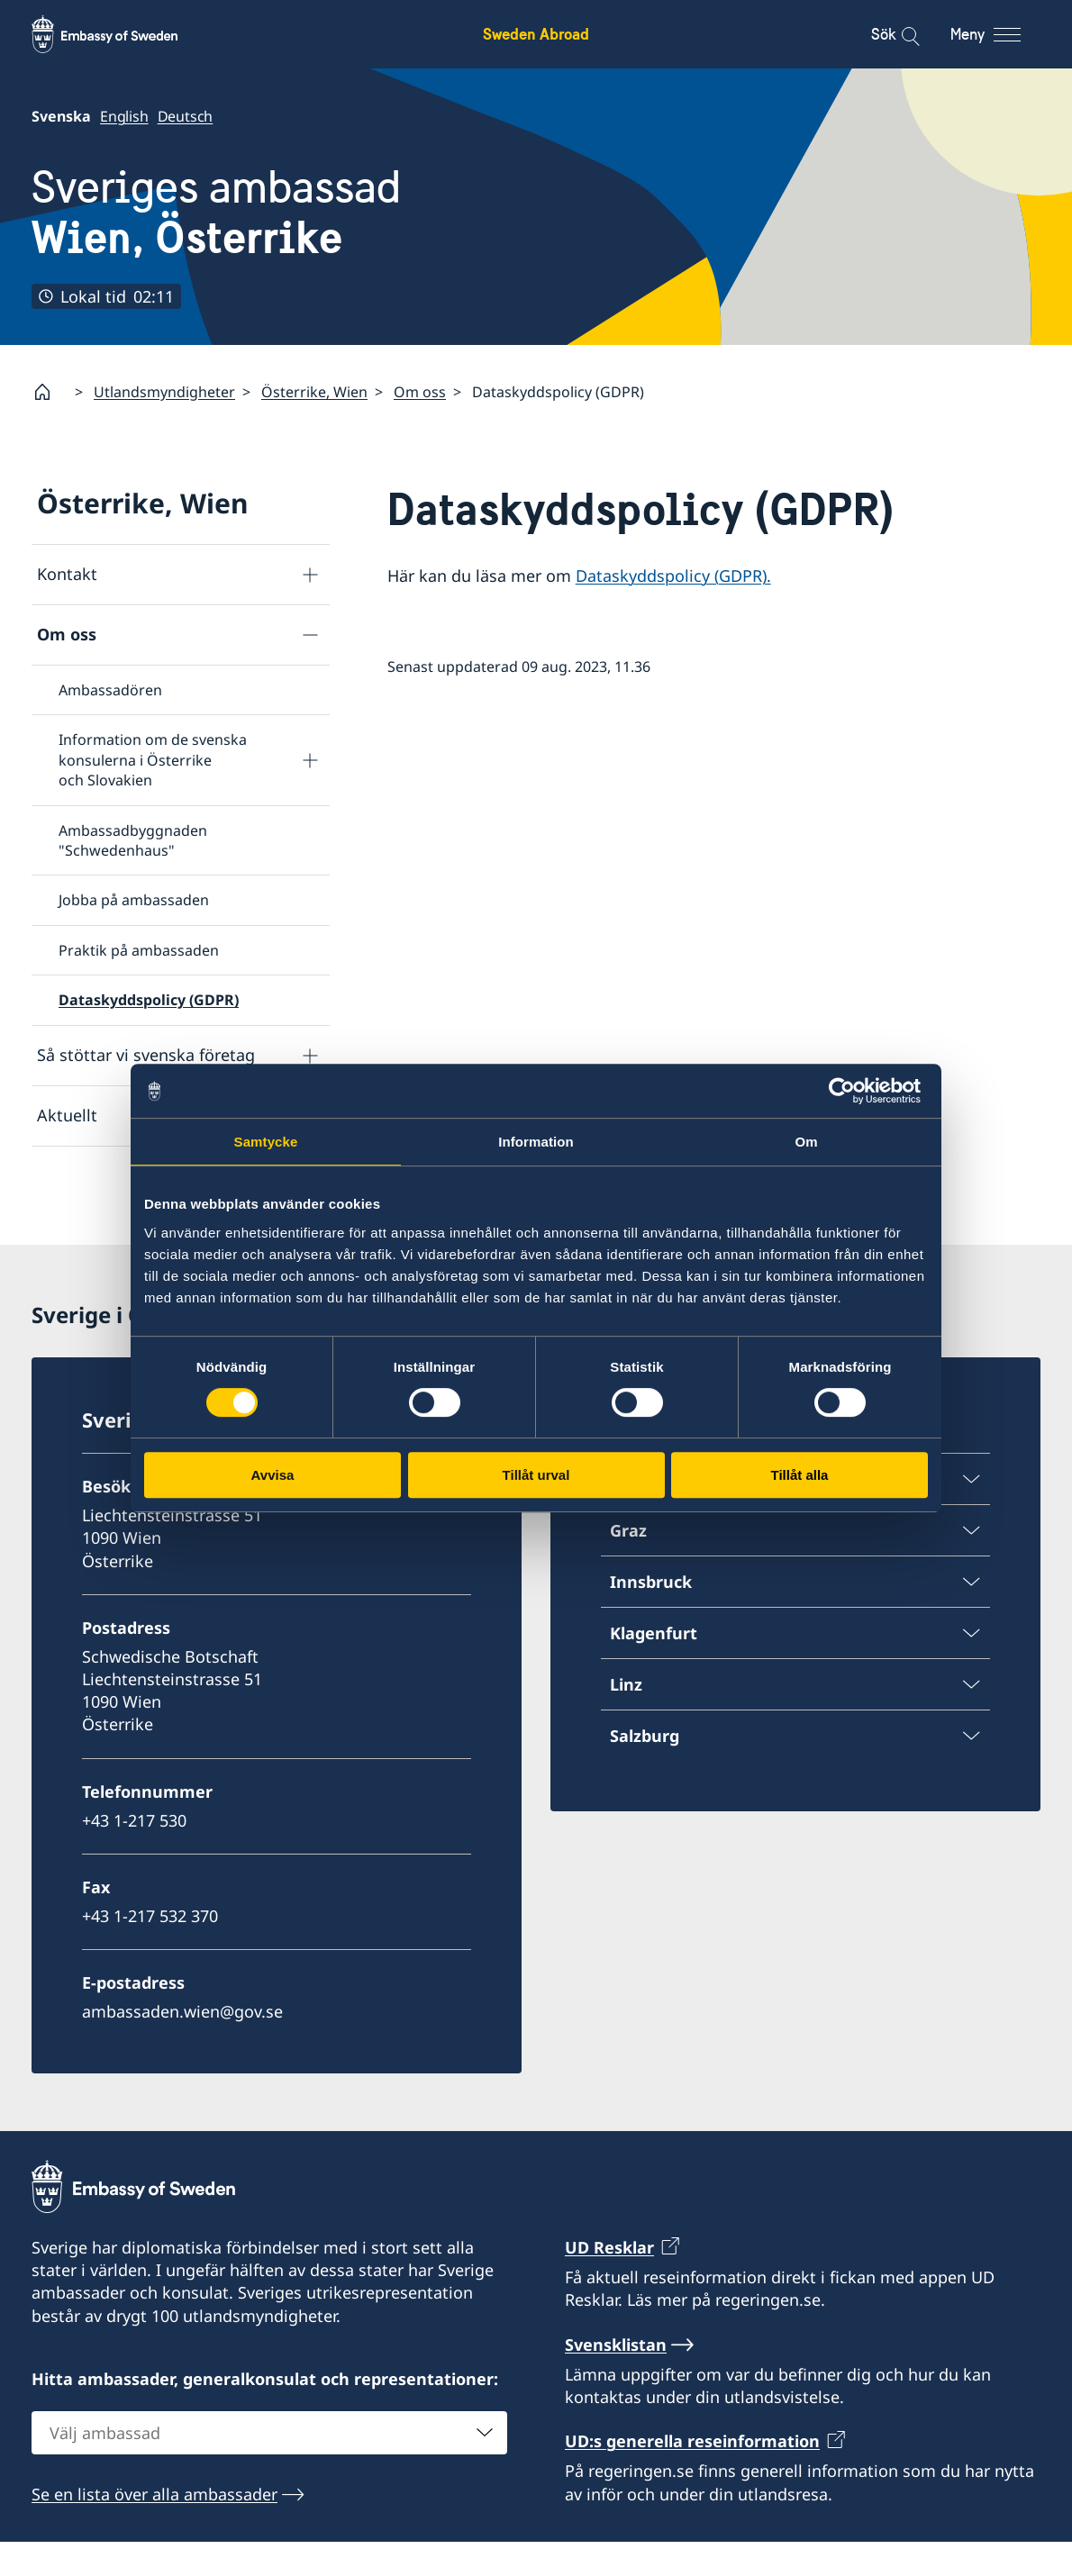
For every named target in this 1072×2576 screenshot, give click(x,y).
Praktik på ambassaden (139, 950)
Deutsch (185, 116)
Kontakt (67, 574)
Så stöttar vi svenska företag (146, 1055)
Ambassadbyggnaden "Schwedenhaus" (133, 840)
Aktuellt (67, 1115)
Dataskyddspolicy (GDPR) (149, 1000)
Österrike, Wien (314, 392)
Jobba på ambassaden (134, 900)
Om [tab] (806, 1141)
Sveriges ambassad (216, 212)
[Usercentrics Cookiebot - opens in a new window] (849, 1090)
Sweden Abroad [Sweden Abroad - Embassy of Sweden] (536, 33)
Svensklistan (616, 2379)
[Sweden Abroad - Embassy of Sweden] (122, 34)
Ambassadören (110, 690)
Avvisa (273, 1475)
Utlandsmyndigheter (164, 392)
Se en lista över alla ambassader (154, 2528)
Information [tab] (536, 1141)
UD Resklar (609, 2281)
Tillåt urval (536, 1475)
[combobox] (269, 2467)
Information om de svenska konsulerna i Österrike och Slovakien (153, 760)
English (124, 116)
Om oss (420, 392)
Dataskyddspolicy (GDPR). (673, 575)
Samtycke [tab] (266, 1141)
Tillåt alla (800, 1475)
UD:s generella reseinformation (692, 2475)
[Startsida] (50, 392)
